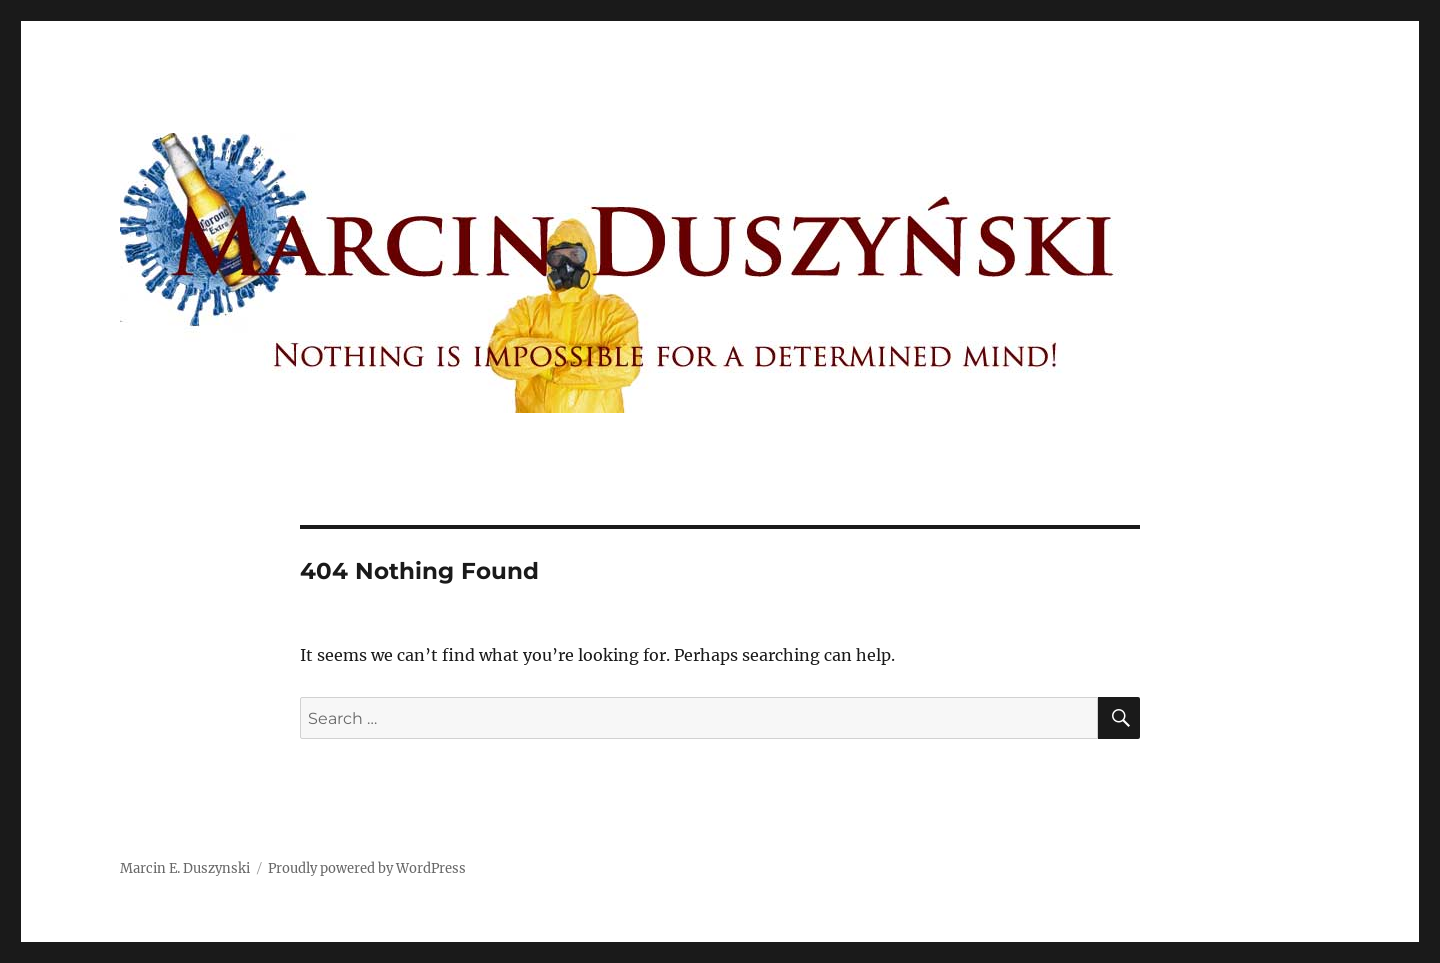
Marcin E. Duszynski (185, 868)
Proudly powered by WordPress (367, 868)
